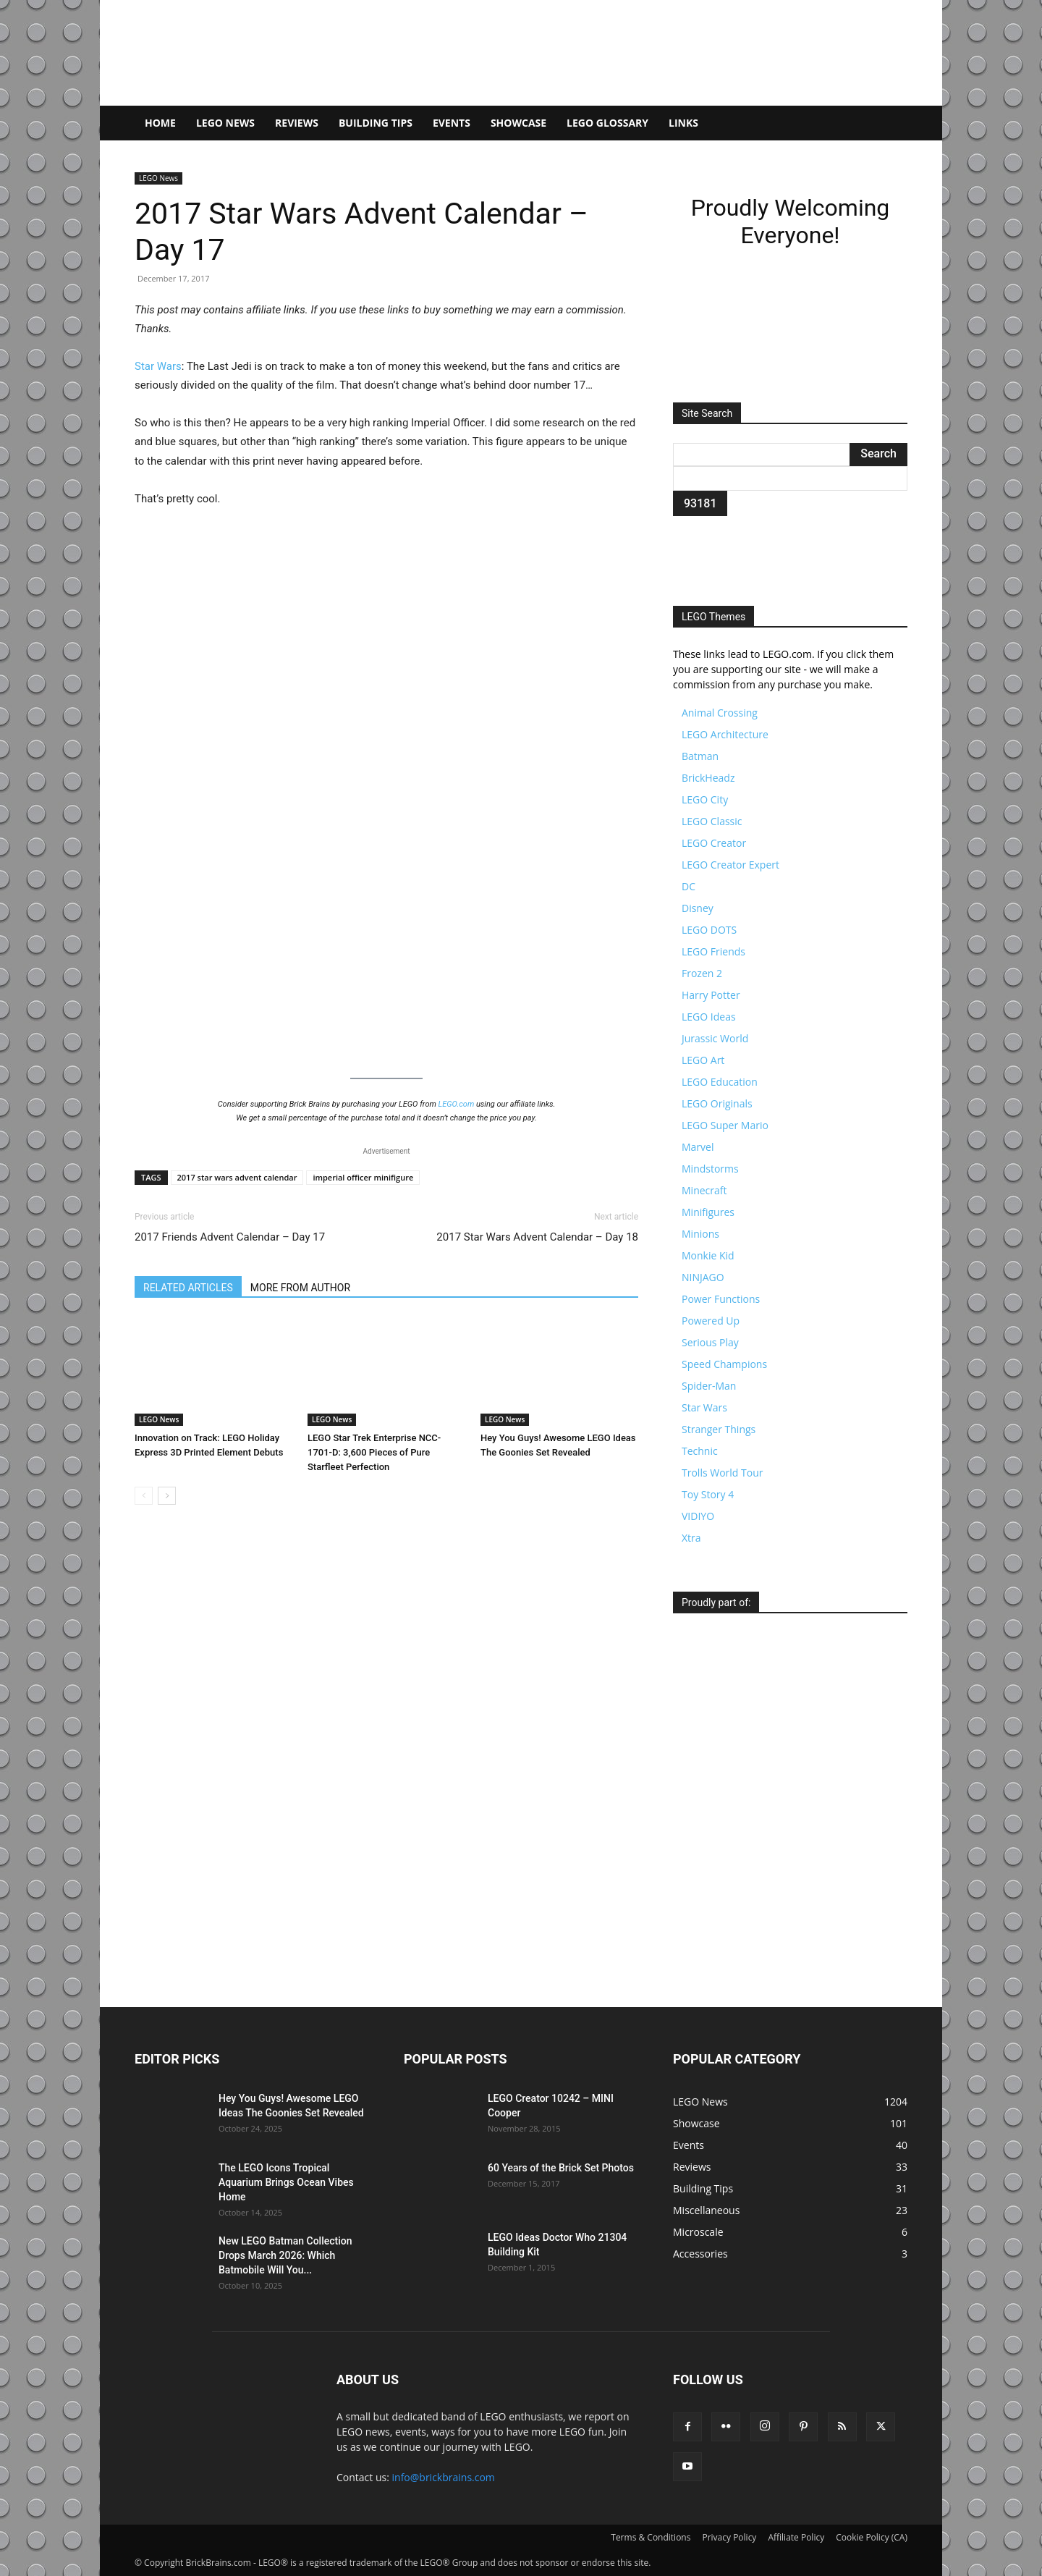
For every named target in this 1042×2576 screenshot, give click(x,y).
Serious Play (710, 1342)
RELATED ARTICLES (188, 1287)
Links (683, 123)
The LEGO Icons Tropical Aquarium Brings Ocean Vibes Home (286, 2182)
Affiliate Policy (796, 2537)
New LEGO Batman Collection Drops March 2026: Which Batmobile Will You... (285, 2255)
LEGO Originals (717, 1103)
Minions (700, 1234)
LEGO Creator (714, 843)
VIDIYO (698, 1516)
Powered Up (711, 1320)
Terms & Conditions (650, 2537)
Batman (700, 756)
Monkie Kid (708, 1255)
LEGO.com (457, 1104)
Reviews (296, 123)
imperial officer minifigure (363, 1177)
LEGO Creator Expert (730, 864)
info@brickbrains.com (443, 2477)
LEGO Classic (712, 821)
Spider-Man (709, 1386)
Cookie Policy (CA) (871, 2537)
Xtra (691, 1538)
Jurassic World (715, 1038)
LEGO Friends (713, 951)
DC (688, 886)
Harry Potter (711, 995)
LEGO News (225, 123)
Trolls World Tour (722, 1472)
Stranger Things (718, 1429)
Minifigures (708, 1212)
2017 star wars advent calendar (237, 1177)
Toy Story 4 (708, 1494)
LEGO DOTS (709, 930)
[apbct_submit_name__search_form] (700, 503)
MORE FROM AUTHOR (300, 1287)
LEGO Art (703, 1060)
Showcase (518, 123)
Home (160, 123)
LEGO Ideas (709, 1016)
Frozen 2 (702, 973)
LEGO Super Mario (725, 1125)
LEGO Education (720, 1082)
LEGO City (705, 799)
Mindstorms (710, 1168)
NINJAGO (703, 1277)
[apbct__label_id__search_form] (790, 478)
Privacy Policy (729, 2537)
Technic (700, 1451)
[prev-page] (144, 1496)
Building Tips (375, 123)
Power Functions (721, 1299)
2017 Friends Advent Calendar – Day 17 (230, 1236)
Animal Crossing (720, 712)
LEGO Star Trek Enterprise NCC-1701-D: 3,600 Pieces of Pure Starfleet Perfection (374, 1452)
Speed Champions (724, 1364)
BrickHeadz (708, 778)
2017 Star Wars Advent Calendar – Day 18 (537, 1236)
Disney (697, 908)
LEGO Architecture (725, 734)
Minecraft (704, 1190)
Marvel (697, 1147)
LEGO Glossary (607, 123)
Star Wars (158, 366)
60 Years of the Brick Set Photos (561, 2168)
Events (451, 123)
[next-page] (167, 1496)
